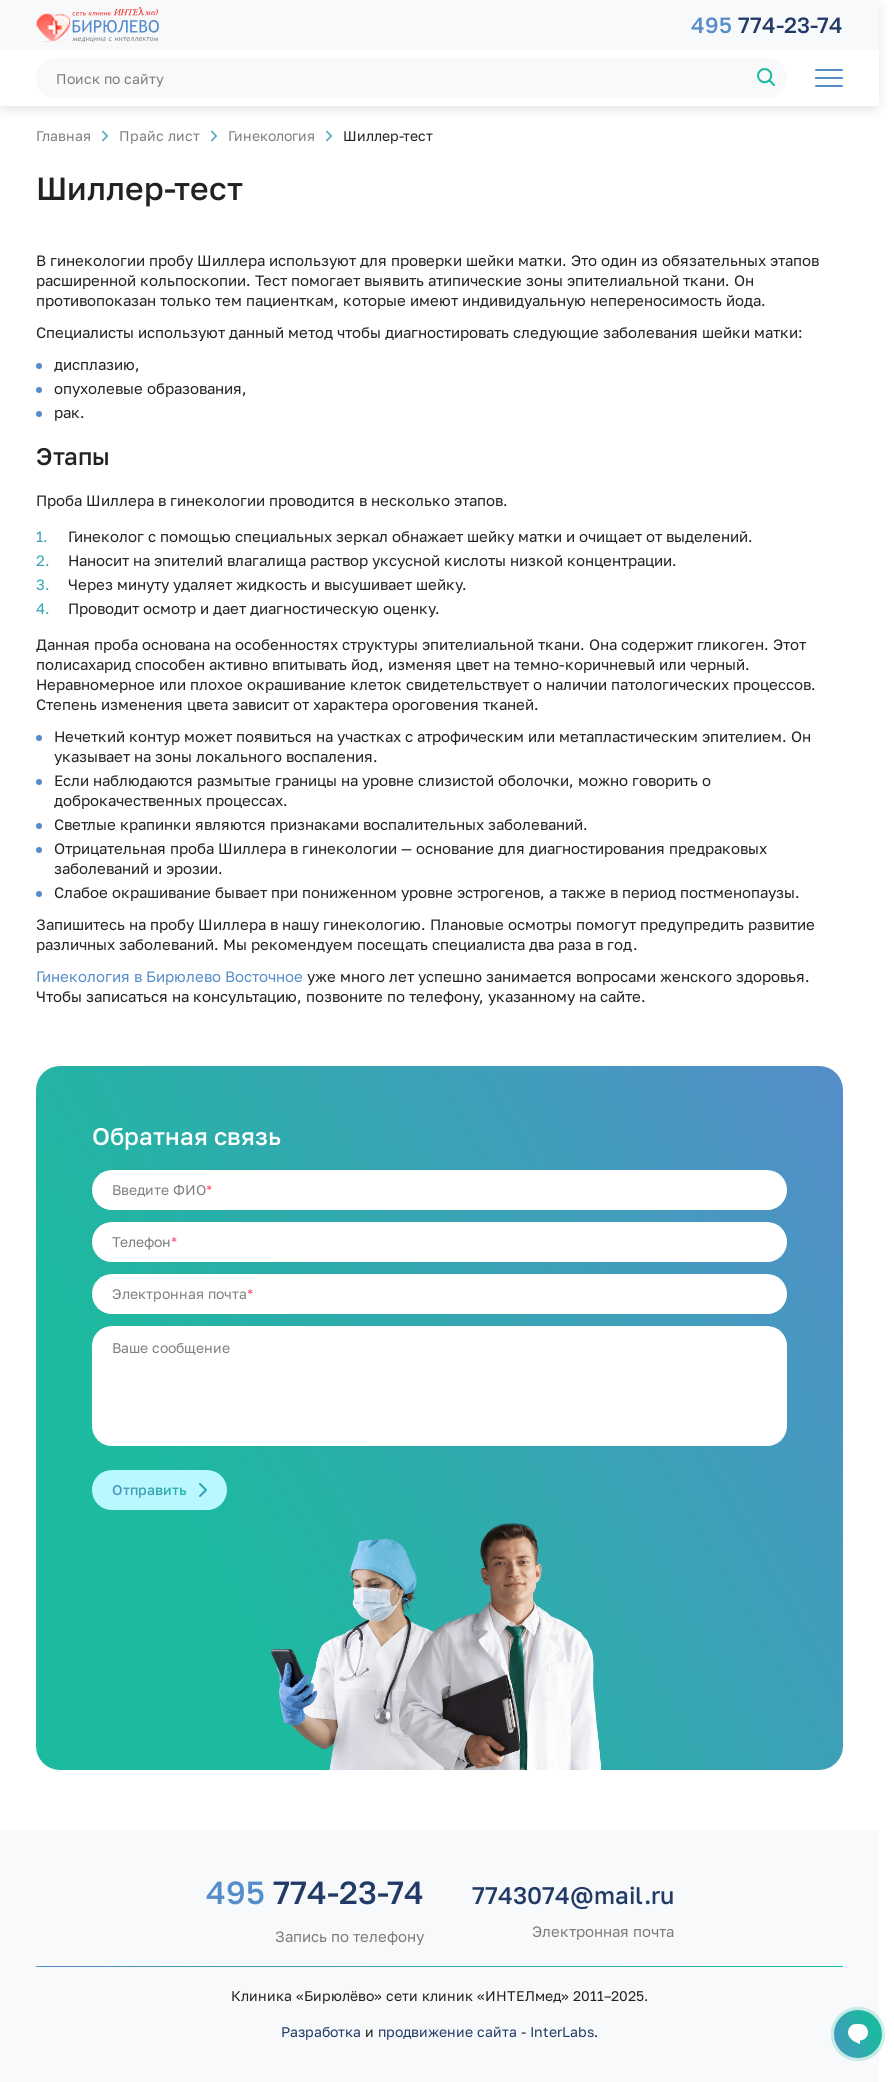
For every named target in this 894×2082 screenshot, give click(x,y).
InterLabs (562, 2031)
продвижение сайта (447, 2031)
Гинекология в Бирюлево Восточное (169, 976)
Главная (63, 135)
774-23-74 (767, 24)
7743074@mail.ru (573, 1895)
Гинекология (271, 135)
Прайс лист (159, 135)
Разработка (321, 2031)
